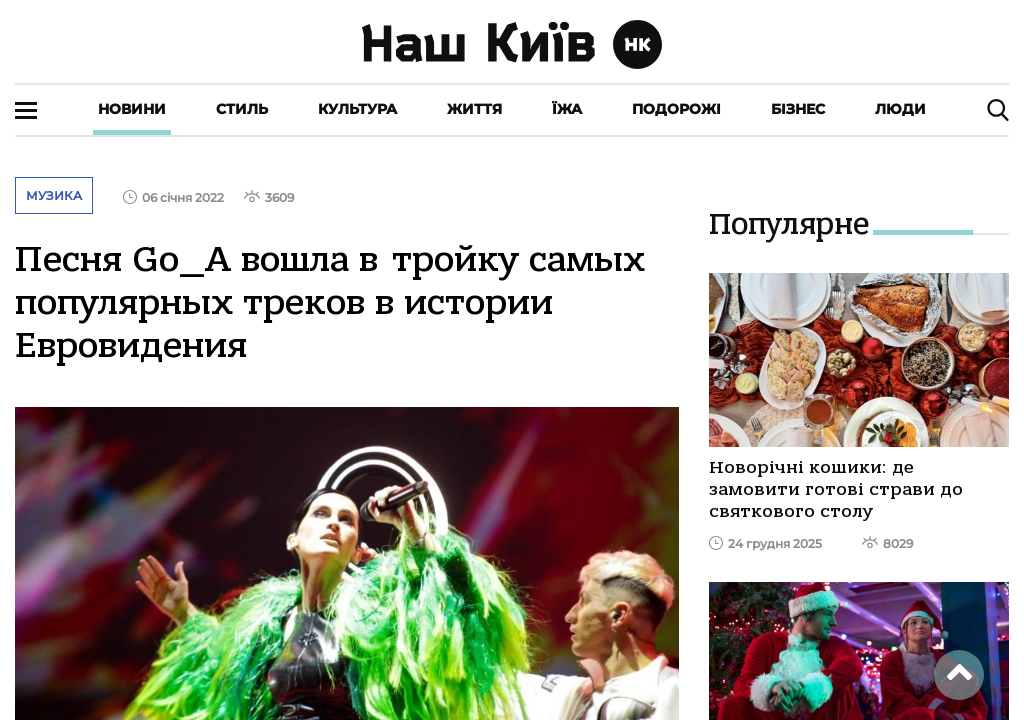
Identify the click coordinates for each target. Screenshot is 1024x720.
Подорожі (676, 109)
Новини (132, 109)
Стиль (242, 109)
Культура (357, 109)
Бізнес (798, 109)
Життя (474, 109)
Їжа (567, 109)
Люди (900, 109)
